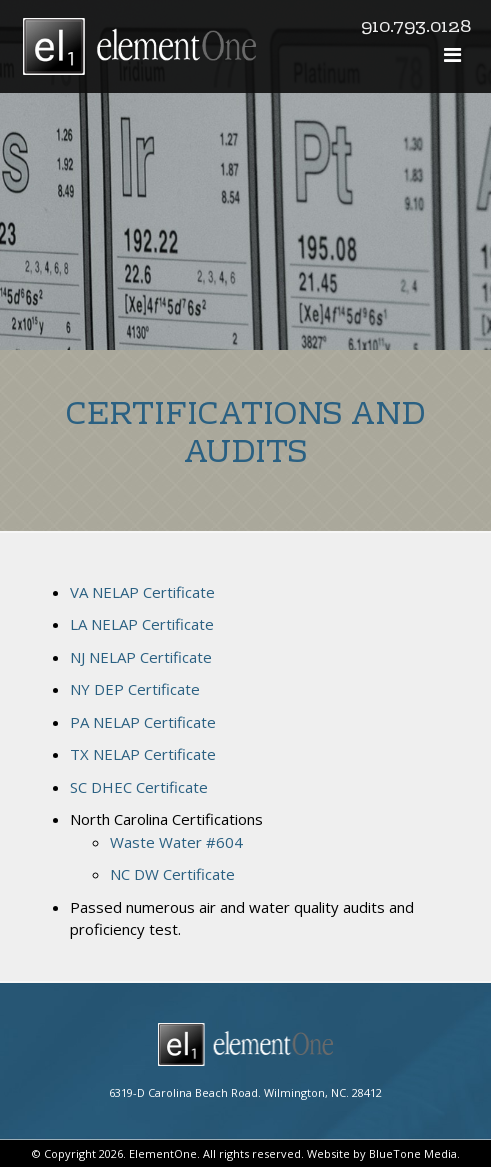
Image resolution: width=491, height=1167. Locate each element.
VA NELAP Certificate (142, 592)
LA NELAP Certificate (142, 624)
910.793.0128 (416, 27)
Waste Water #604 (176, 842)
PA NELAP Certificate (143, 722)
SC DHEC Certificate (139, 787)
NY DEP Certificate (135, 689)
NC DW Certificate (172, 874)
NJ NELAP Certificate (141, 657)
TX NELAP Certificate (143, 754)
